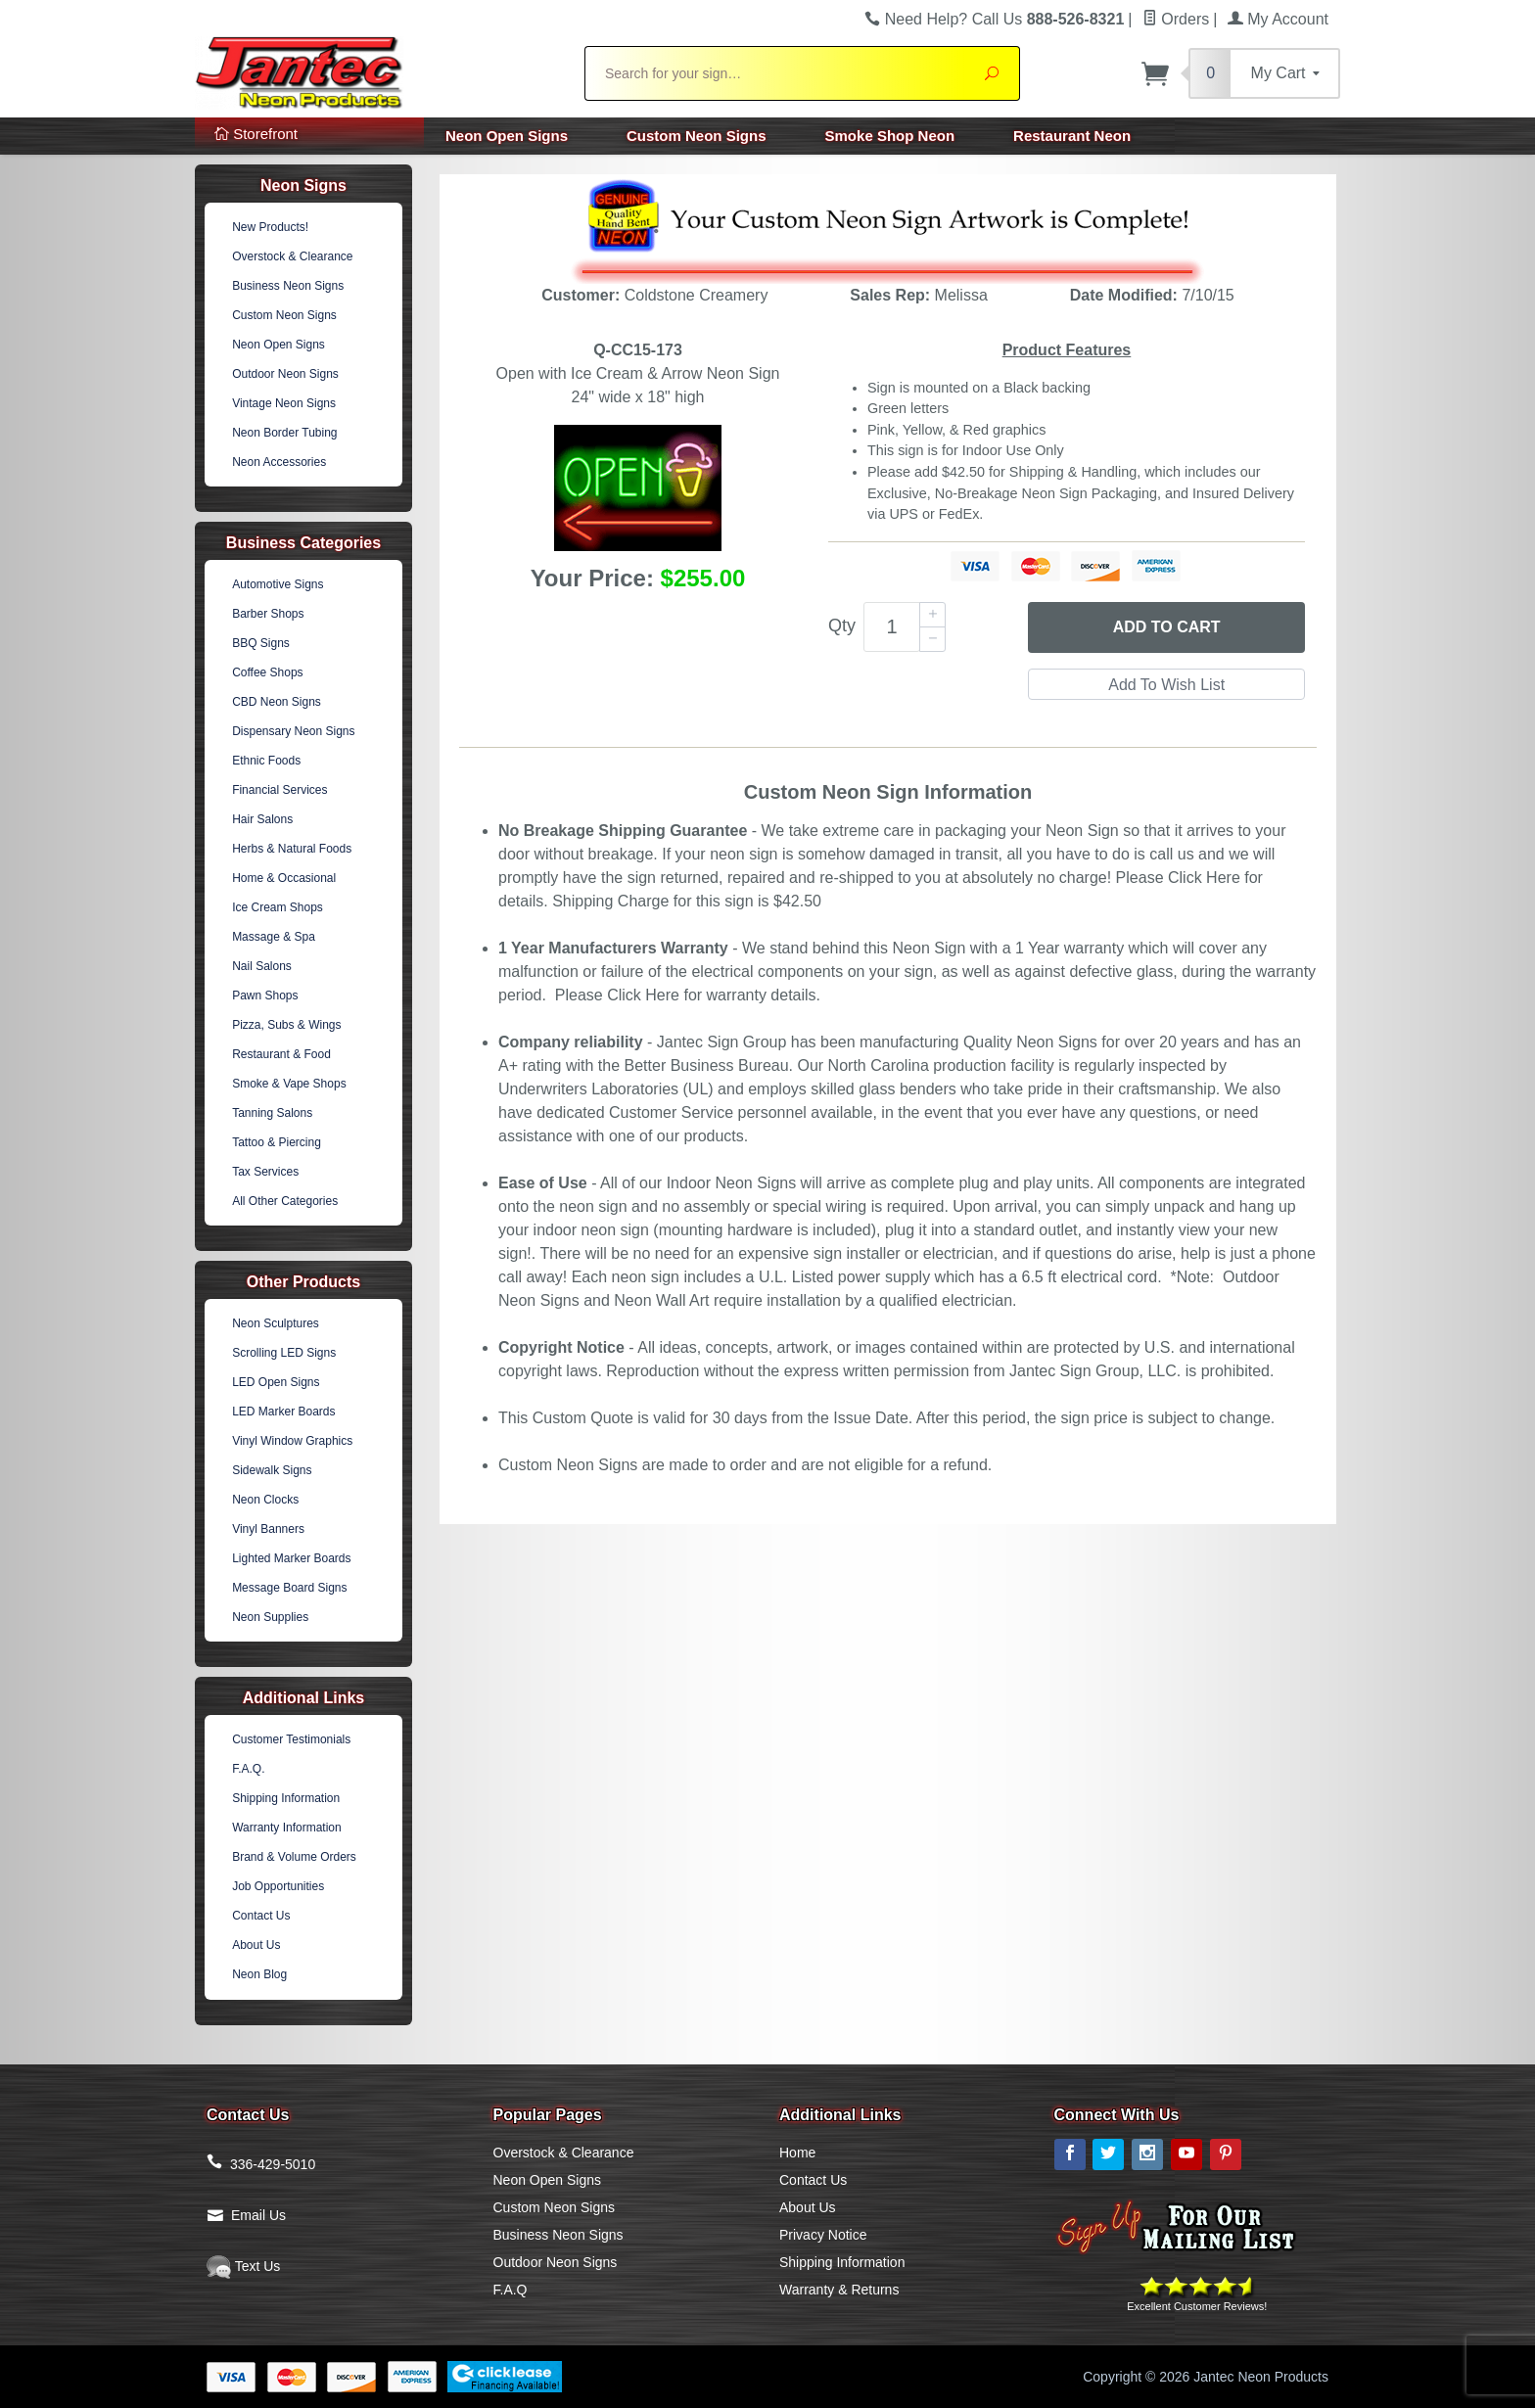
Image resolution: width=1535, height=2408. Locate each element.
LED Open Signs (275, 1382)
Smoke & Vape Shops (289, 1083)
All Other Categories (285, 1201)
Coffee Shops (267, 672)
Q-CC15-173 (637, 350)
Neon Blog (259, 1974)
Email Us (258, 2215)
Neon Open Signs (506, 135)
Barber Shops (267, 614)
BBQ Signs (261, 643)
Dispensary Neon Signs (293, 731)
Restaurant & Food (281, 1054)
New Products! (270, 227)
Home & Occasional (284, 878)
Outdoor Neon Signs (285, 374)
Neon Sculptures (275, 1323)
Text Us (243, 2266)
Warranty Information (287, 1827)
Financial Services (279, 790)
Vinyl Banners (268, 1529)
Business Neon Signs (288, 286)
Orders (1175, 19)
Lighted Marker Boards (291, 1558)
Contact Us (261, 1915)
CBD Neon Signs (276, 702)
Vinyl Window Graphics (292, 1441)
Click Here (1204, 877)
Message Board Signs (289, 1588)
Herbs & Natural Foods (291, 849)
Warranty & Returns (839, 2289)
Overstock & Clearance (292, 256)
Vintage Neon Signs (284, 403)
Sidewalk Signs (271, 1470)
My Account (1278, 19)
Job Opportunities (278, 1886)
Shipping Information (286, 1798)
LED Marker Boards (283, 1411)
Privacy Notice (822, 2235)
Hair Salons (262, 819)
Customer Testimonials (291, 1739)
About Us (256, 1945)
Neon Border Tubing (284, 433)
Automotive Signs (277, 584)
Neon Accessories (279, 462)
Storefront (256, 133)
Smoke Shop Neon (890, 135)
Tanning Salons (272, 1113)
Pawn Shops (265, 995)
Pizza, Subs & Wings (286, 1025)
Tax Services (265, 1172)
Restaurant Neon (1072, 135)
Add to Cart (1167, 627)
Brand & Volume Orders (294, 1857)
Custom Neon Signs (697, 135)
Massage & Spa (273, 937)
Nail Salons (262, 966)
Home (797, 2152)
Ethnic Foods (266, 760)
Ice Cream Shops (277, 907)
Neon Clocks (265, 1499)
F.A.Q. (248, 1769)
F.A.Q (510, 2289)
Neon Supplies (270, 1617)
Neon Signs (303, 185)
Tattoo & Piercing (276, 1142)
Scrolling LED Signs (284, 1353)
